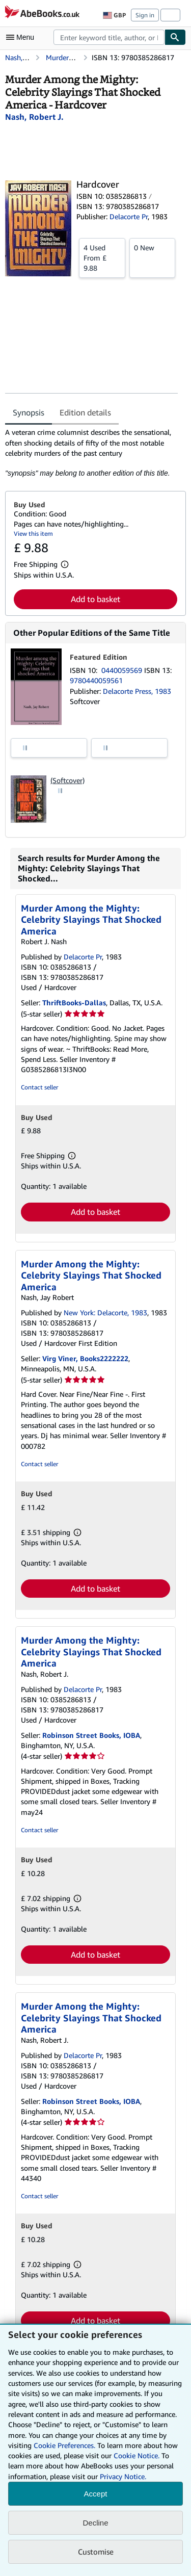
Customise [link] (96, 2551)
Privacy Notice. (123, 2476)
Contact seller (39, 1087)
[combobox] (109, 37)
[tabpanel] (91, 452)
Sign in (144, 15)
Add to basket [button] (95, 599)
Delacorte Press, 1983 (137, 691)
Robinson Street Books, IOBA (91, 1735)
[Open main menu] (22, 37)
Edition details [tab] (85, 412)
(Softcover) (67, 780)
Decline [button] (95, 2522)
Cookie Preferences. (64, 2445)
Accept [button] (95, 2493)
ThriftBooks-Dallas (74, 1002)
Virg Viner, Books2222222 (85, 1358)
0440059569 (122, 670)
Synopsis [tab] (28, 412)
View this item (33, 533)
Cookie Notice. (136, 2455)
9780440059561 (96, 680)
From (102, 257)
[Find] (175, 37)
